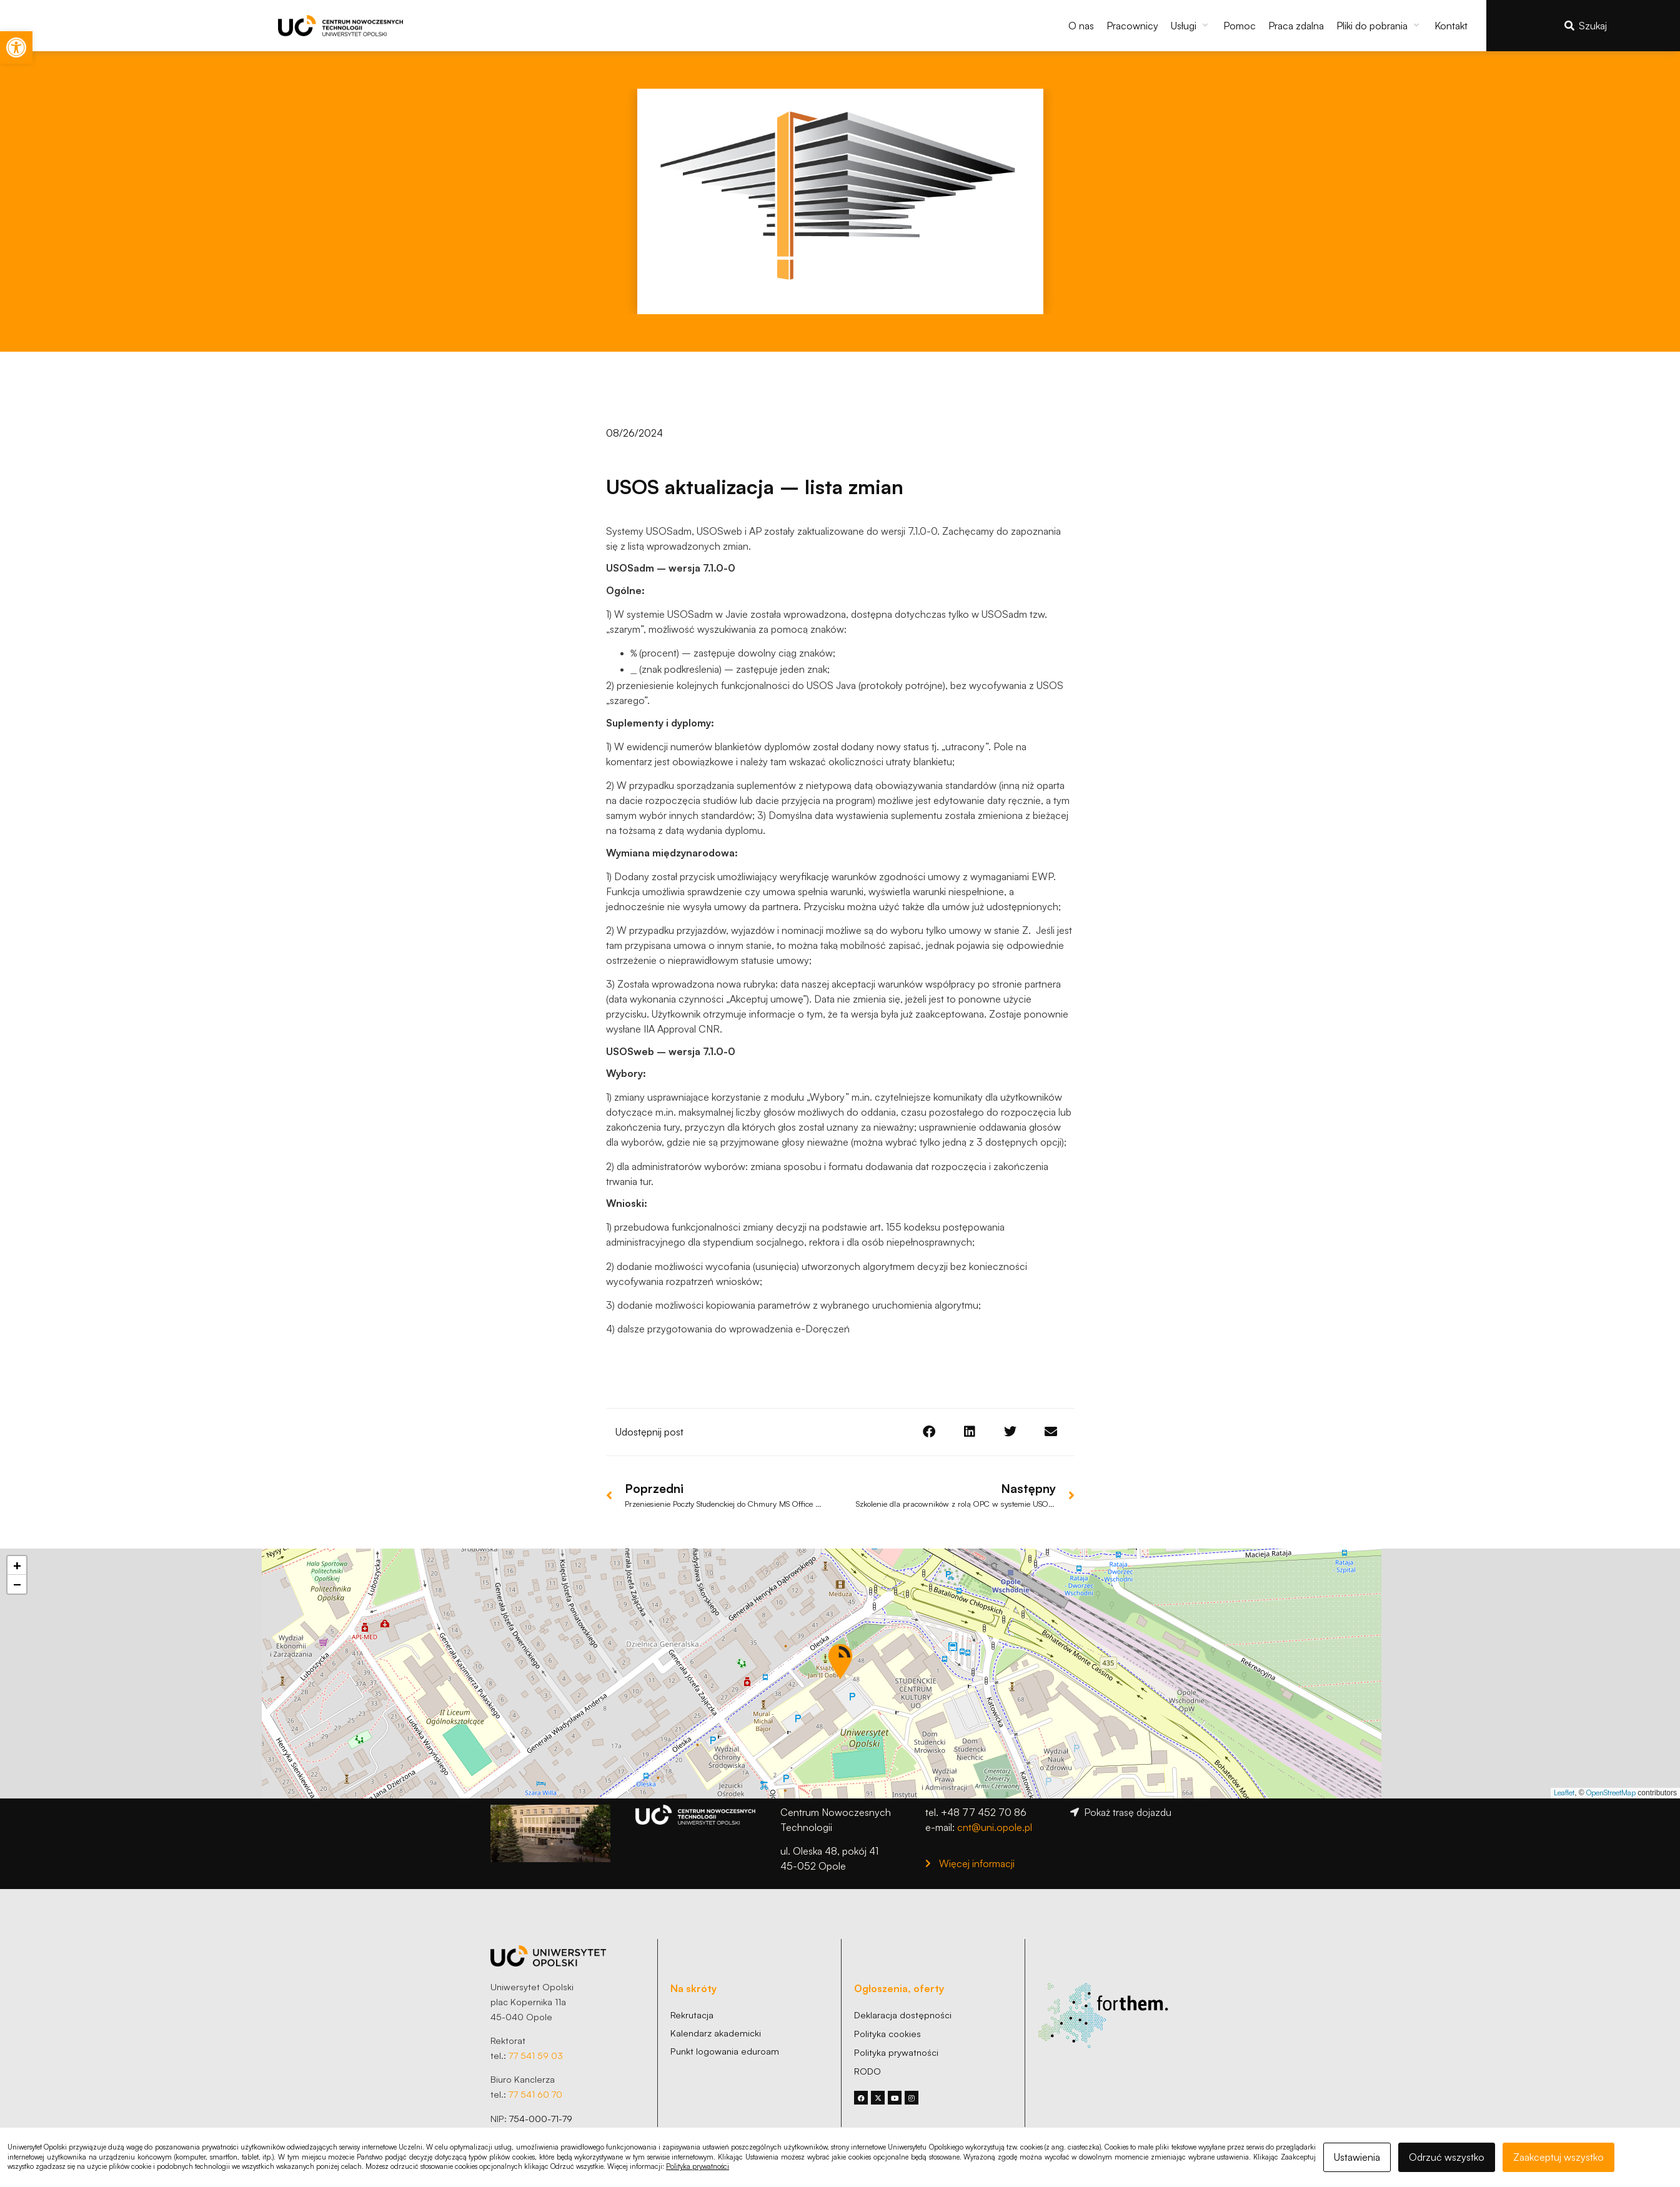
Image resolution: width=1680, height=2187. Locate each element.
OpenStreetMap (1611, 1790)
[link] (16, 47)
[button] (1191, 25)
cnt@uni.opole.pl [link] (994, 1824)
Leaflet (1564, 1790)
